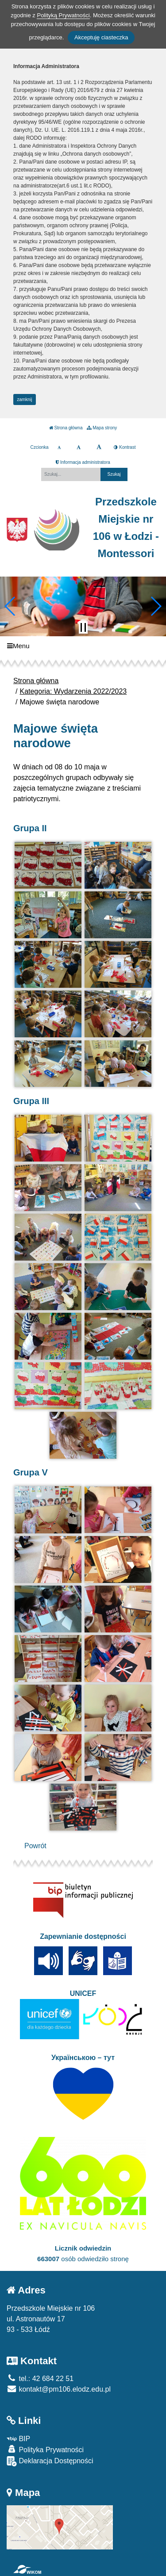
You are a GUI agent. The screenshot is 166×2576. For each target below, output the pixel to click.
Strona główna (66, 427)
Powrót (35, 1846)
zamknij (24, 399)
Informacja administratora (83, 462)
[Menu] (83, 646)
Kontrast (124, 447)
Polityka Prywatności (45, 2449)
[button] (10, 606)
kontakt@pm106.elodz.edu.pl (59, 2389)
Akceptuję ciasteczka (101, 37)
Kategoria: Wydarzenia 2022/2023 (73, 691)
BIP (18, 2438)
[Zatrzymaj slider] (83, 627)
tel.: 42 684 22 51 (40, 2378)
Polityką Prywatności (63, 15)
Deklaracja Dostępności (50, 2461)
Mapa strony (102, 427)
